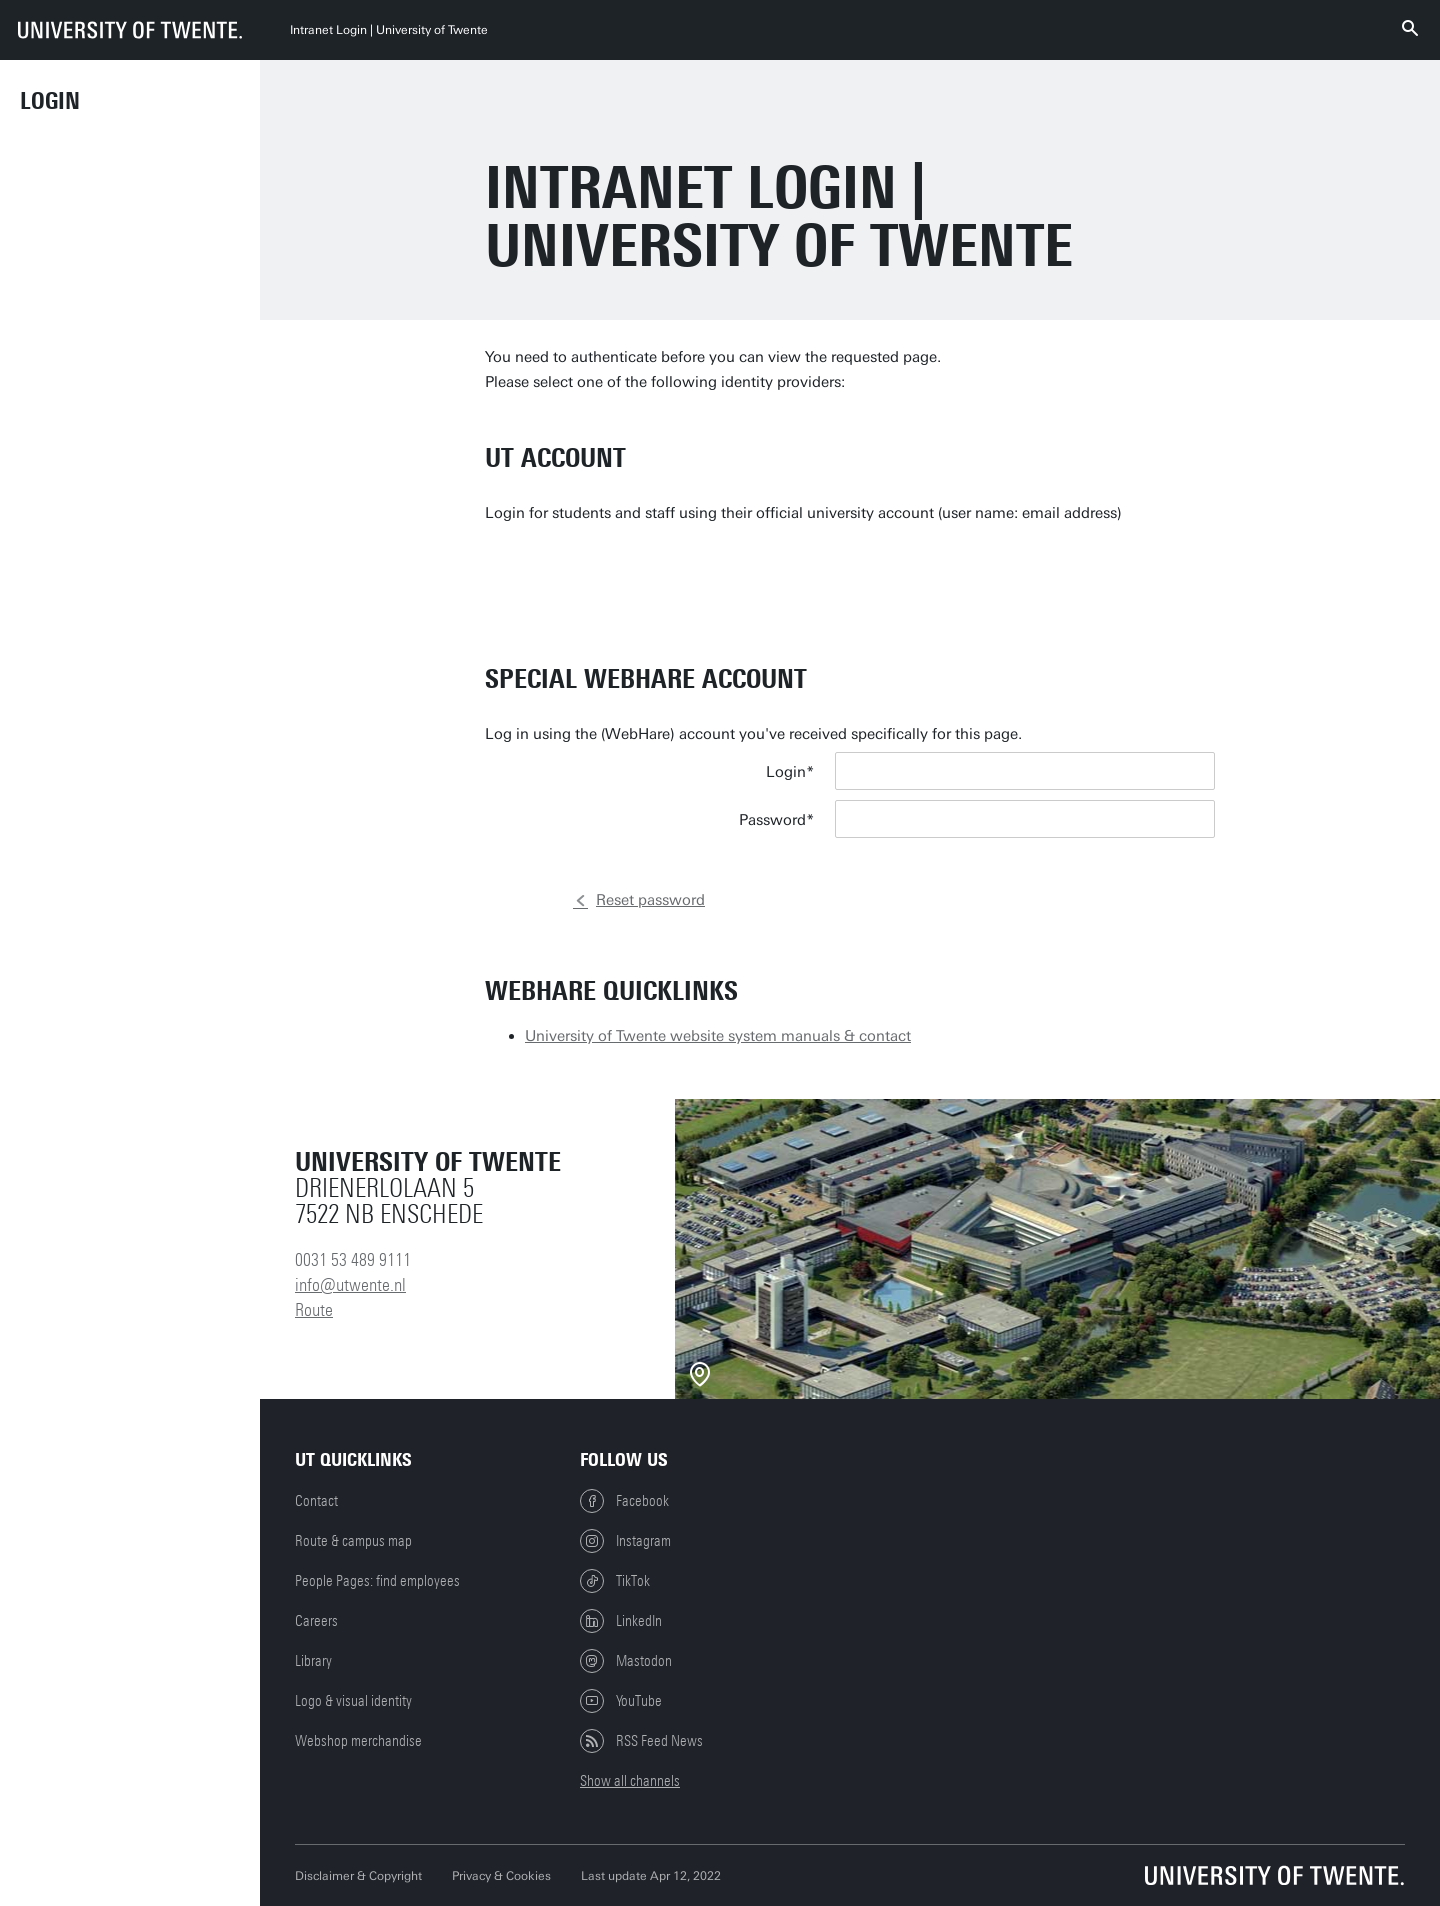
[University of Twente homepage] (130, 30)
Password (772, 820)
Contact (316, 1501)
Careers (316, 1621)
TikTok (615, 1581)
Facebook (624, 1501)
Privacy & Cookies (501, 1876)
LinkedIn (621, 1621)
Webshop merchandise (358, 1741)
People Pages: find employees (377, 1581)
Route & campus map (353, 1541)
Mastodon (626, 1661)
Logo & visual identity (353, 1701)
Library (313, 1661)
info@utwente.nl (350, 1285)
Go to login (913, 596)
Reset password (650, 900)
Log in (890, 908)
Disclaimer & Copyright (358, 1876)
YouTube (621, 1701)
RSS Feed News (641, 1741)
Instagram (625, 1541)
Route (314, 1310)
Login (50, 101)
